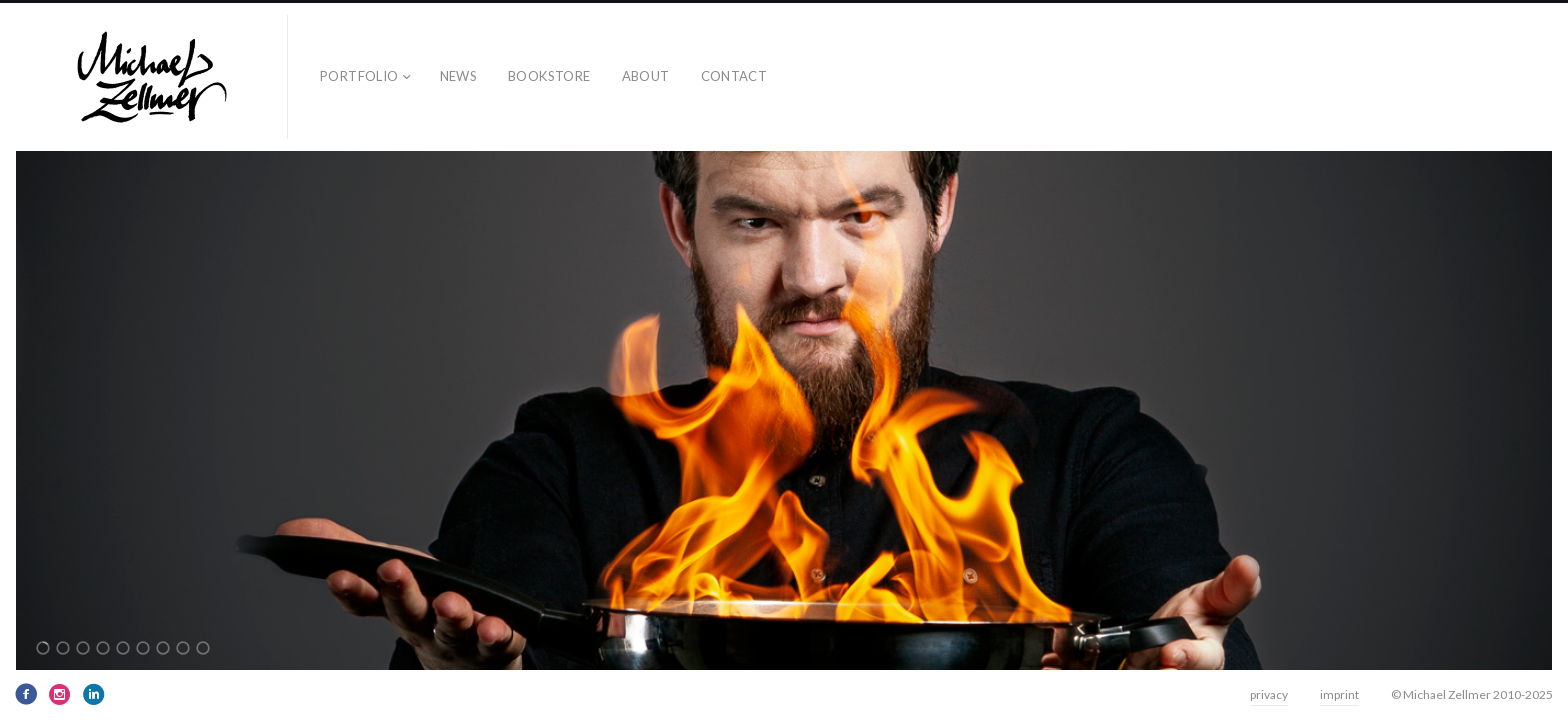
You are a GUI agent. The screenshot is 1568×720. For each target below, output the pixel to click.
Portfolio (359, 76)
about (646, 76)
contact (734, 76)
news (459, 76)
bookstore (549, 76)
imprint (1339, 694)
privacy (1269, 694)
